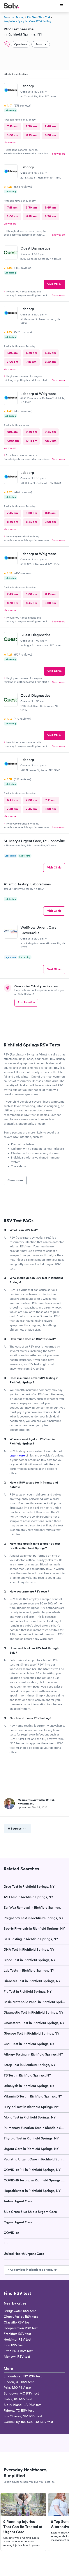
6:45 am (50, 353)
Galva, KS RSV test (18, 2399)
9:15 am (12, 432)
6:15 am (12, 353)
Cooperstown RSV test (21, 2328)
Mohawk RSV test (17, 2356)
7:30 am (31, 126)
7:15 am (12, 126)
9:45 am (50, 432)
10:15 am (31, 441)
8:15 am (31, 135)
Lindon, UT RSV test (19, 2382)
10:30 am (50, 441)
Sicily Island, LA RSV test (22, 2405)
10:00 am (12, 441)
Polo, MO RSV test (17, 2388)
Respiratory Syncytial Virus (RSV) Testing (27, 21)
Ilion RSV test (14, 2345)
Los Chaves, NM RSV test (23, 2416)
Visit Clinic (54, 284)
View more (10, 142)
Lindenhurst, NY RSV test (23, 2376)
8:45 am (31, 522)
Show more (58, 153)
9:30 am (31, 432)
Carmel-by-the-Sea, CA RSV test (28, 2422)
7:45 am (50, 126)
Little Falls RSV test (18, 2351)
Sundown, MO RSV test (21, 2393)
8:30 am (50, 135)
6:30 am (31, 353)
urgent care (17, 1455)
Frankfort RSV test (17, 2334)
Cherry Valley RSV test (21, 2316)
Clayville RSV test (17, 2322)
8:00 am (12, 135)
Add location (26, 1002)
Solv (6, 17)
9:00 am (50, 522)
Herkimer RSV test (17, 2339)
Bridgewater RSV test (20, 2311)
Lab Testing (17, 17)
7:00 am (12, 362)
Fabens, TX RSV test (19, 2410)
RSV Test (31, 17)
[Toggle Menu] (59, 6)
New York (44, 17)
